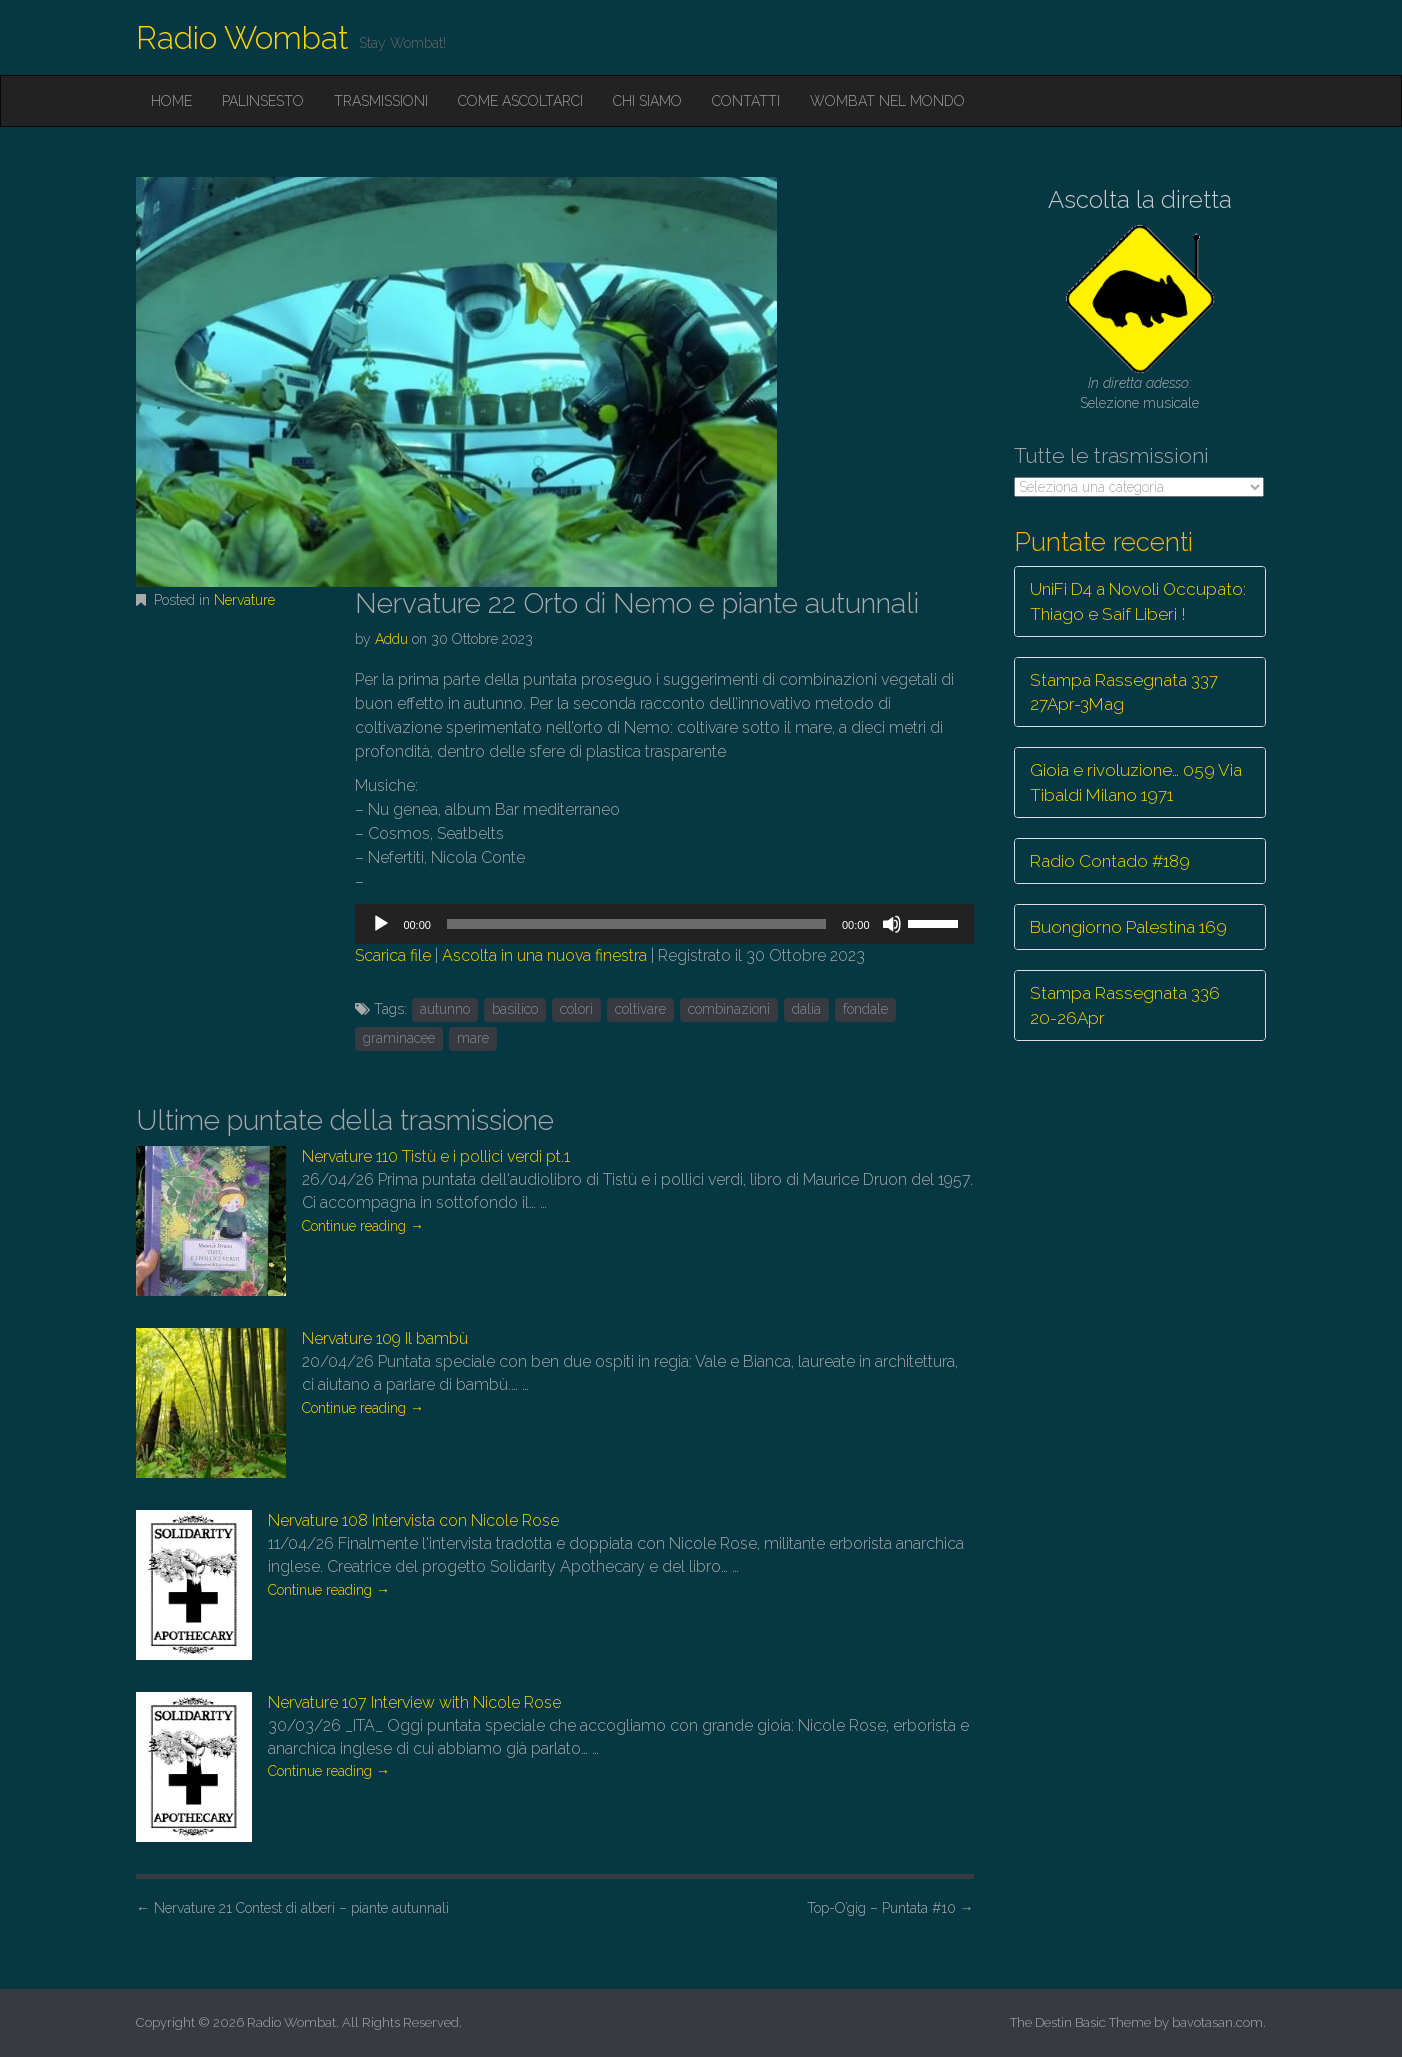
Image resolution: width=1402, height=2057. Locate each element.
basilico (515, 1009)
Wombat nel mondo (887, 101)
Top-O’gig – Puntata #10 (890, 1908)
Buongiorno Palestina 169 (1128, 927)
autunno (445, 1009)
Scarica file (393, 955)
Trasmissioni (381, 101)
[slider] (636, 924)
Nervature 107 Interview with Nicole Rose (414, 1702)
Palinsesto (263, 101)
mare (473, 1038)
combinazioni (729, 1009)
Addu (391, 639)
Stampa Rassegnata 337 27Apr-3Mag (1124, 692)
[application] (664, 924)
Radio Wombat (242, 37)
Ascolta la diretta (1140, 199)
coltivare (640, 1009)
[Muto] (892, 924)
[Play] (381, 924)
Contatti (746, 101)
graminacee (399, 1038)
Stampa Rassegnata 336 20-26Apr (1125, 1005)
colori (576, 1009)
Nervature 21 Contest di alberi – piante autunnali (292, 1908)
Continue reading (363, 1226)
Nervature (244, 600)
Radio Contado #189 (1110, 861)
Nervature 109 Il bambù (385, 1338)
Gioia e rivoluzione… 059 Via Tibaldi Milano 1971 (1136, 782)
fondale (865, 1009)
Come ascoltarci (520, 101)
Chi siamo (647, 101)
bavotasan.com (1217, 2022)
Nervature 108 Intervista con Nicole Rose (413, 1520)
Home (171, 101)
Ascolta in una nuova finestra (544, 955)
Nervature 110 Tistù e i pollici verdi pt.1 (436, 1156)
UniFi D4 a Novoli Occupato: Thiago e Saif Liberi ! (1138, 601)
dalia (806, 1009)
